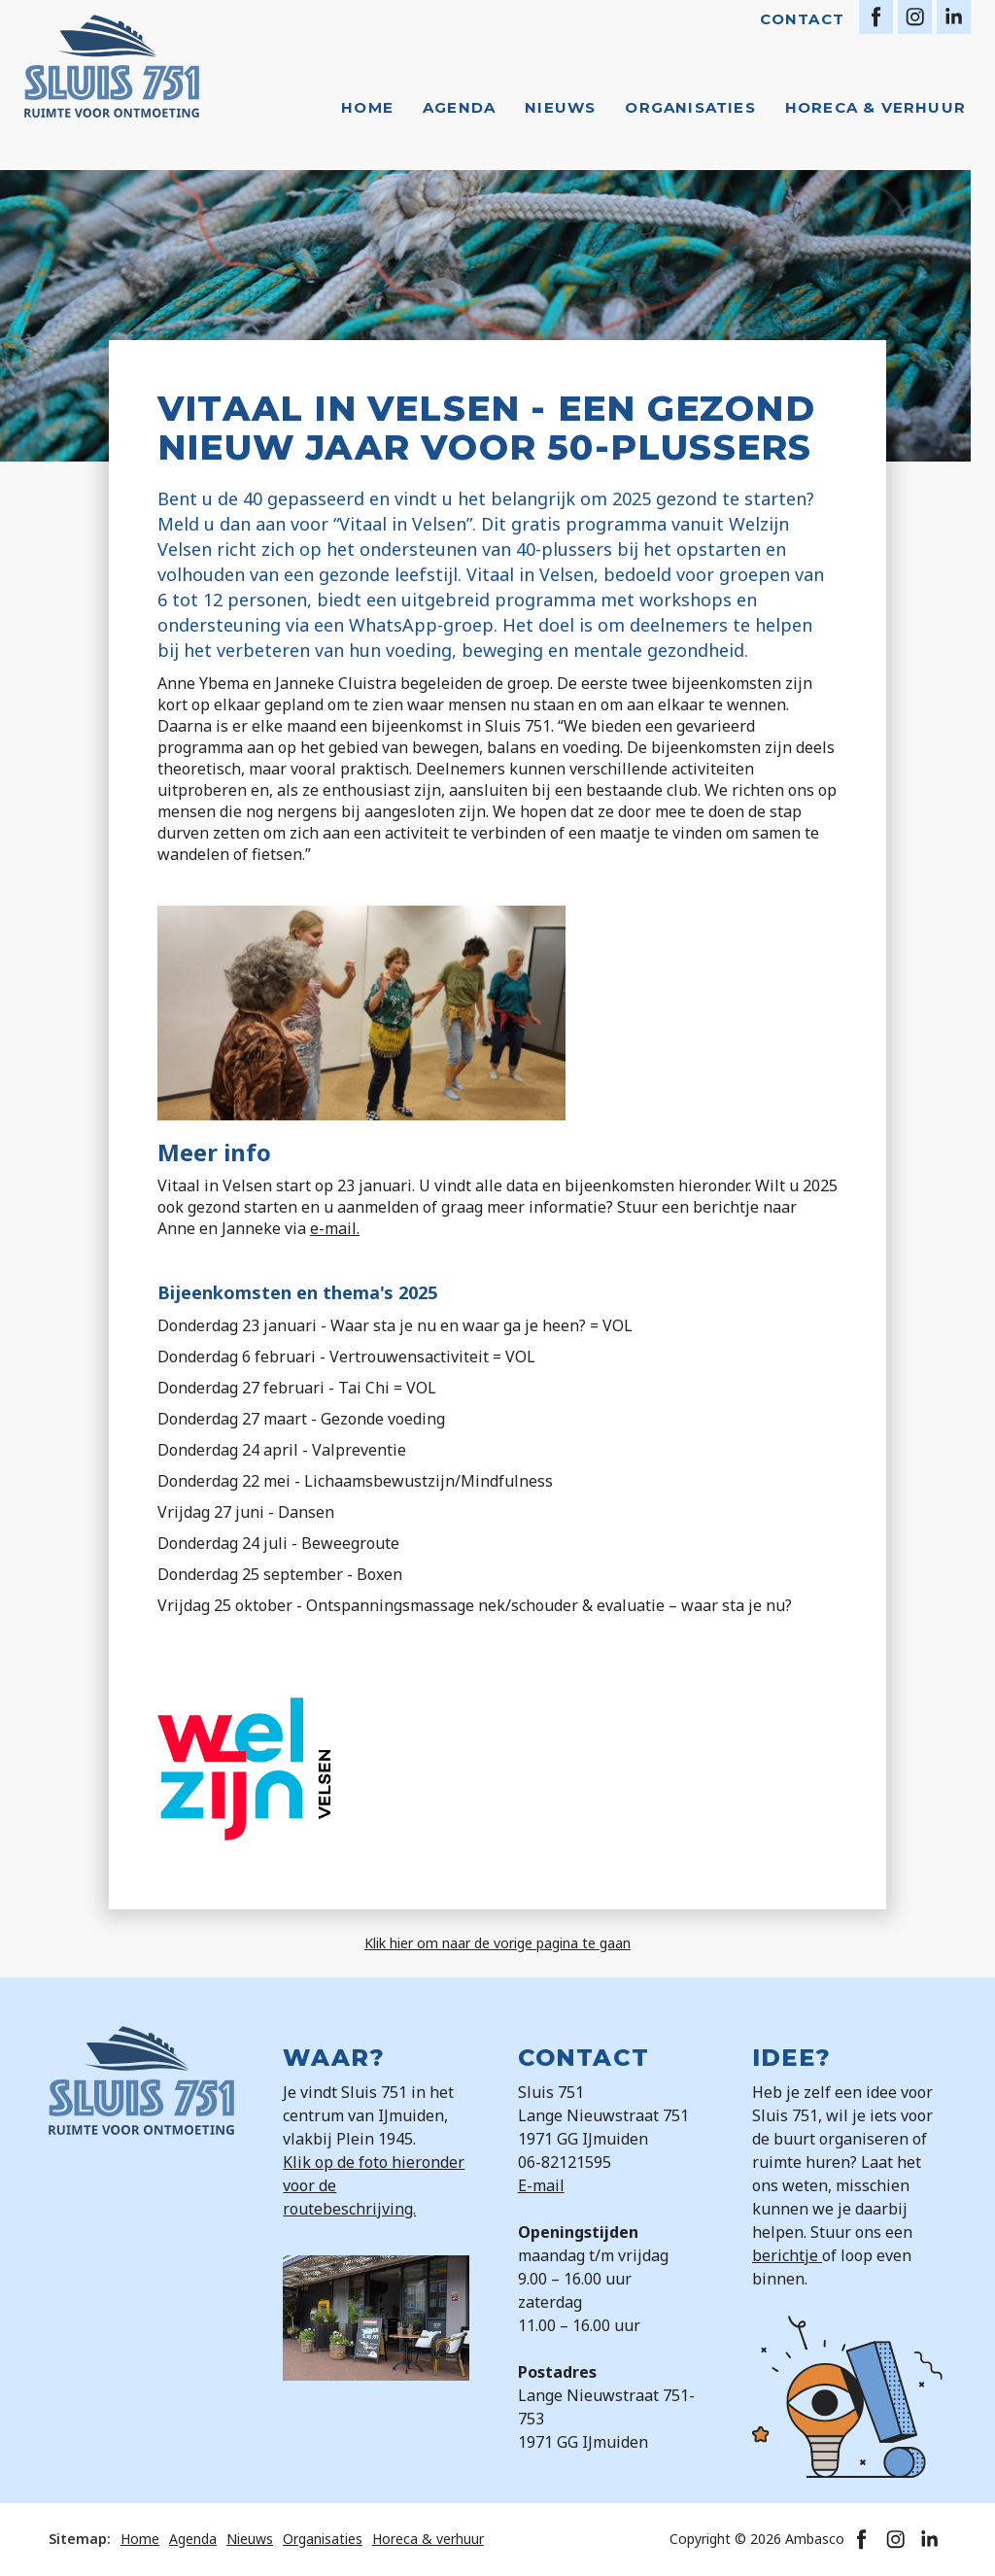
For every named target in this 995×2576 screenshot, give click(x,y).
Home (367, 107)
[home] (111, 66)
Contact (802, 19)
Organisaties (690, 107)
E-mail (541, 2185)
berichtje (787, 2255)
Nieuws (560, 107)
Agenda (459, 107)
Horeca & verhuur (875, 107)
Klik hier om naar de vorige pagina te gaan (497, 1943)
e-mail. (335, 1228)
